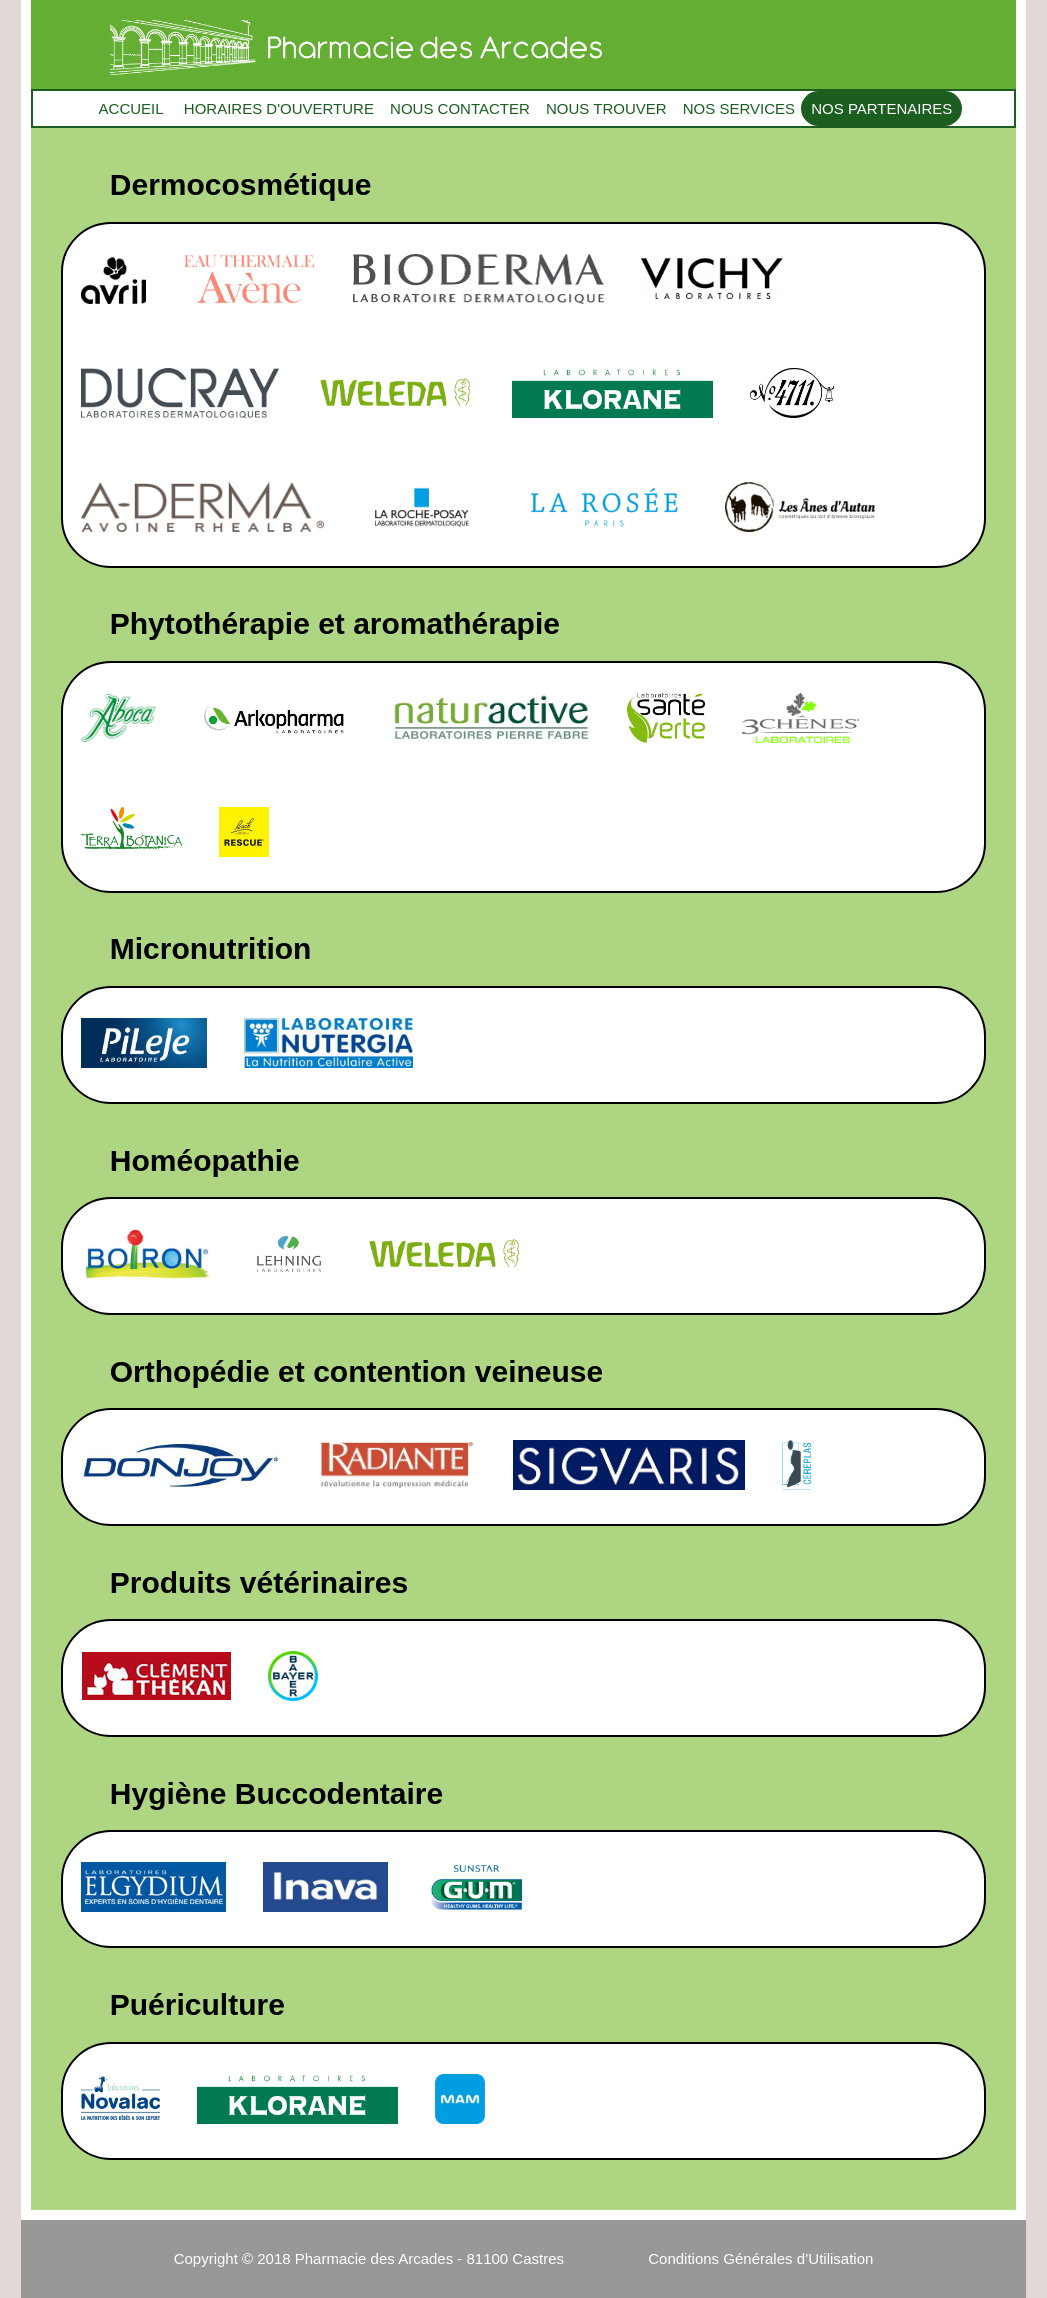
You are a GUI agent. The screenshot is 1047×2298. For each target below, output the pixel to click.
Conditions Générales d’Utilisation (760, 2258)
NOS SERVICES (739, 108)
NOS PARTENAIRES (881, 108)
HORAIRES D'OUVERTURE (279, 108)
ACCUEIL (131, 108)
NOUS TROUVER (606, 108)
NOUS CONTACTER (460, 108)
